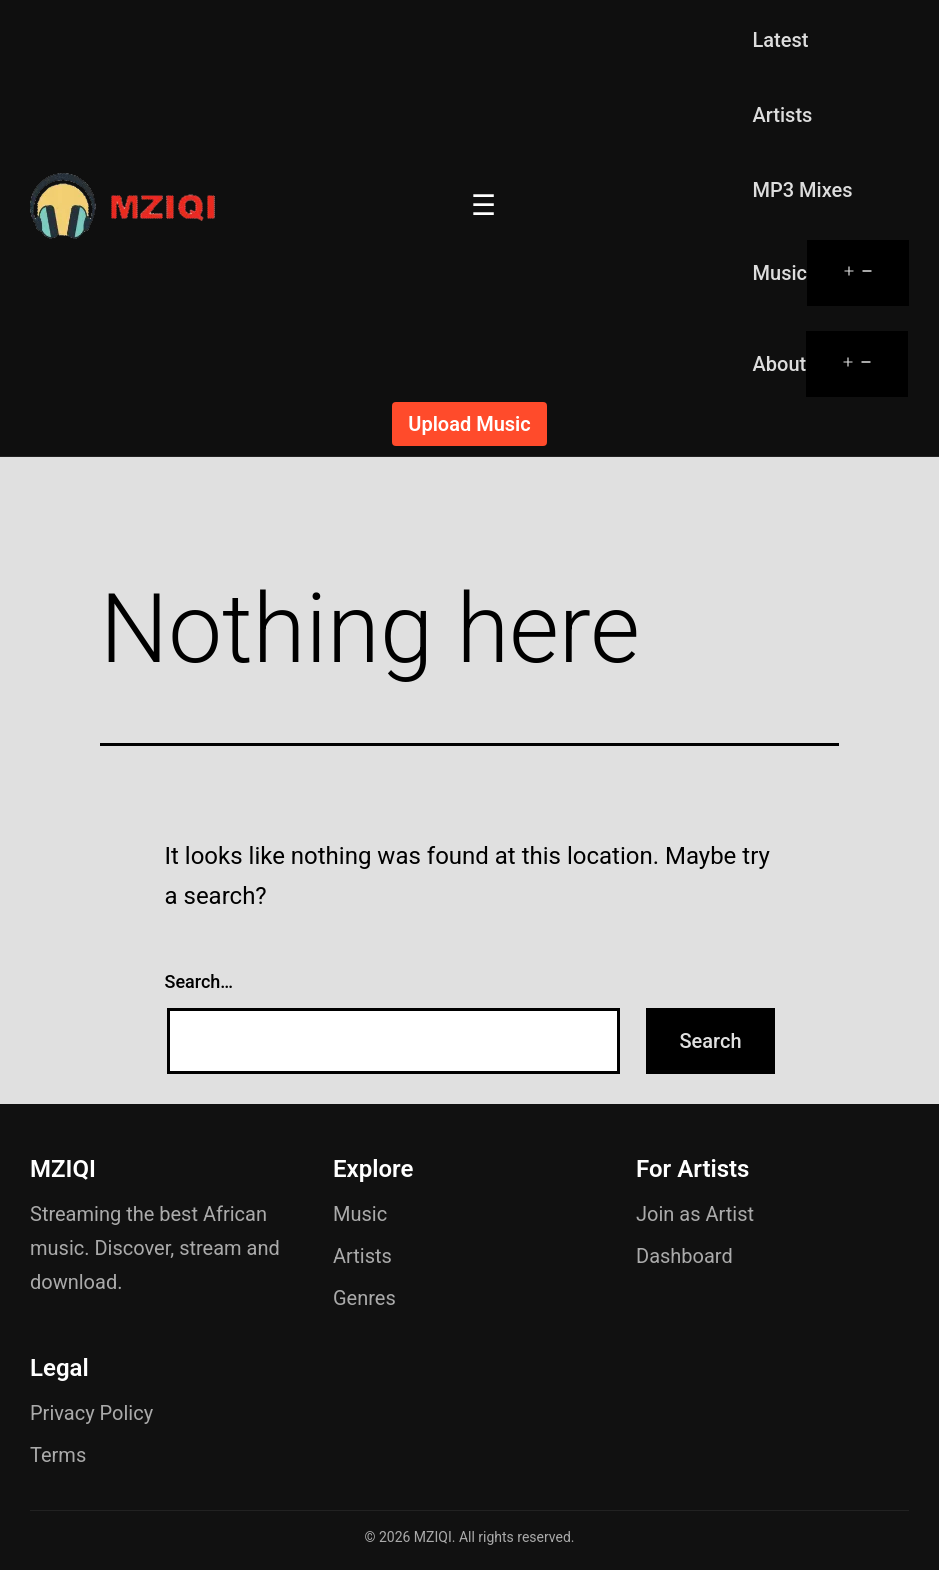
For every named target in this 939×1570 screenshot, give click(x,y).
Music (780, 273)
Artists (783, 115)
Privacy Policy (91, 1413)
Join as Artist (695, 1214)
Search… (199, 981)
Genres (364, 1298)
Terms (58, 1455)
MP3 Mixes (803, 190)
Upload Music (469, 424)
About (780, 364)
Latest (781, 40)
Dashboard (684, 1256)
